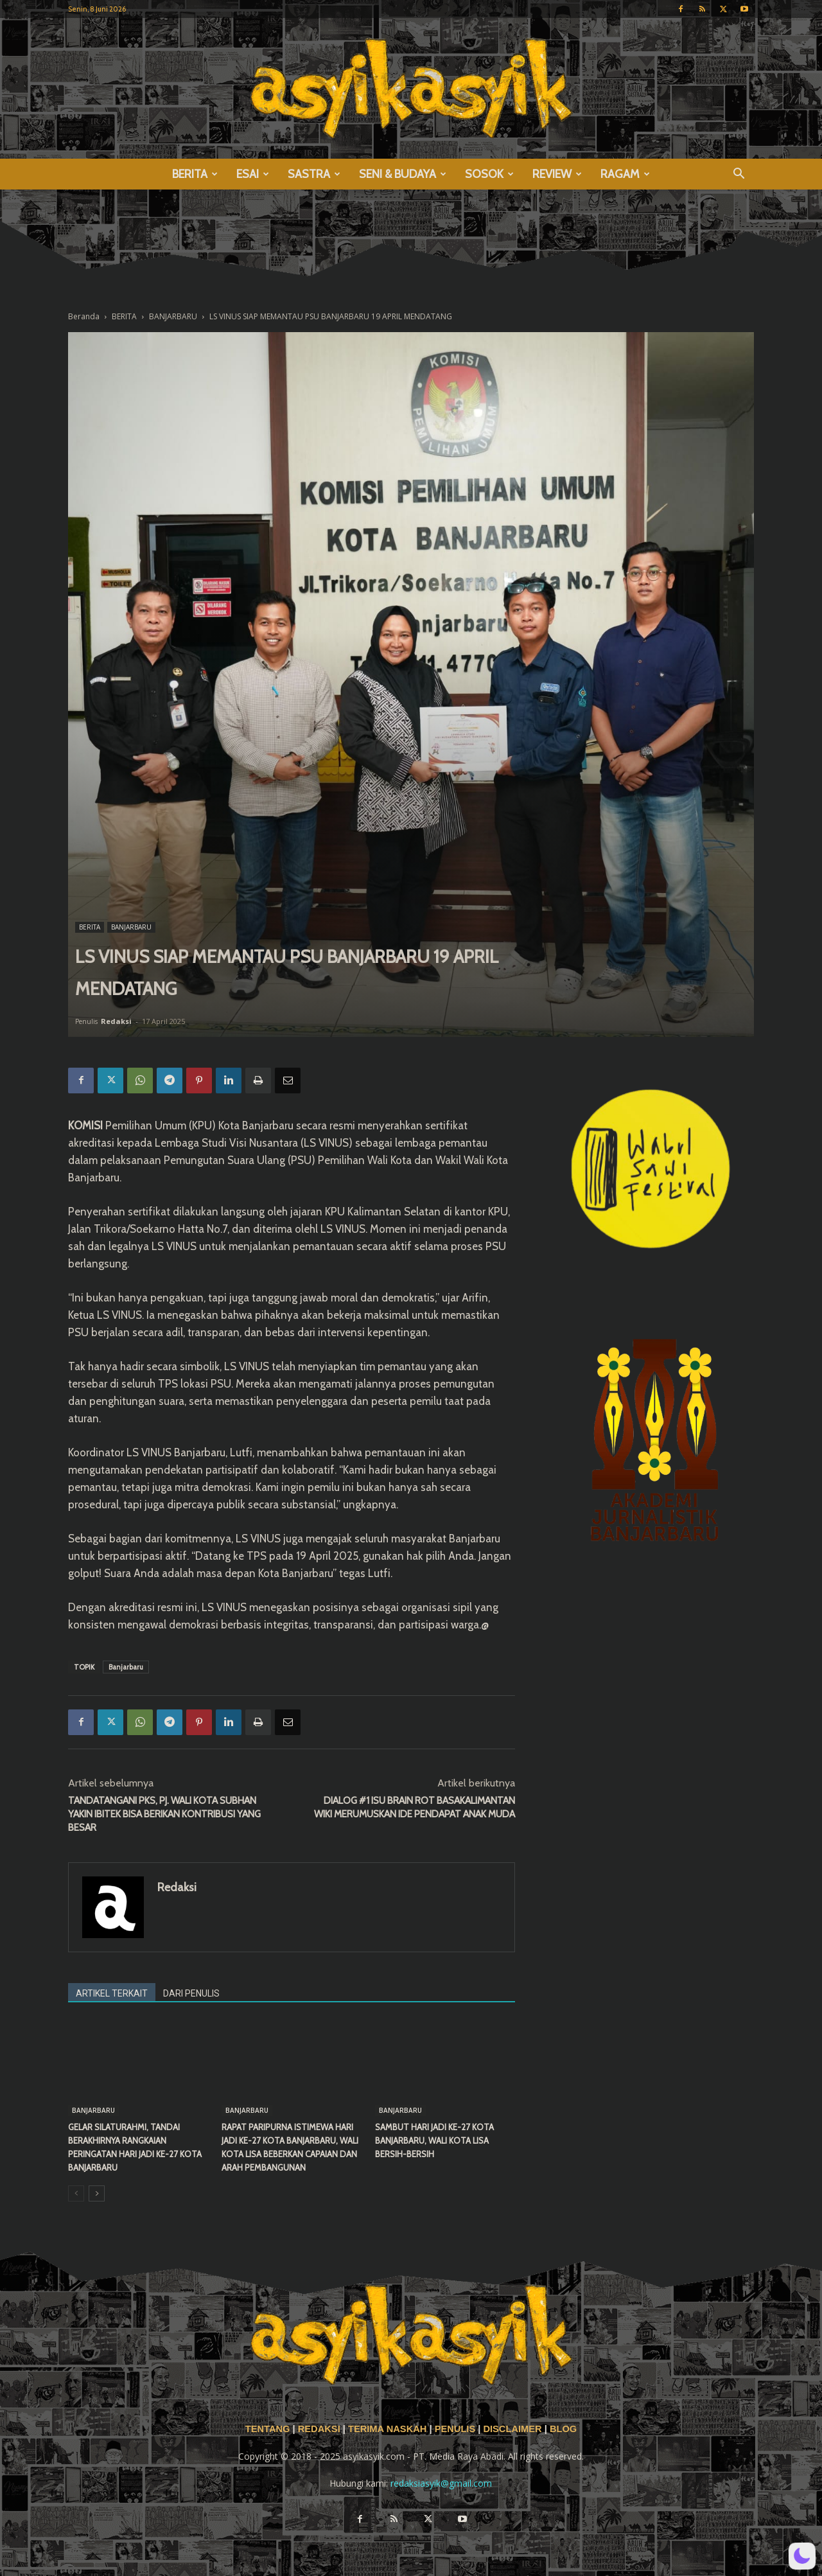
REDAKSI (319, 2429)
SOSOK (489, 174)
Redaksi (116, 1021)
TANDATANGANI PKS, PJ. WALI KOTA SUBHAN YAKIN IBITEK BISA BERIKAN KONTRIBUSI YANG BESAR (164, 1814)
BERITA (195, 174)
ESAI (252, 174)
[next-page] (97, 2193)
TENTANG (269, 2429)
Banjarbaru (126, 1667)
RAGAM (625, 174)
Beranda (84, 316)
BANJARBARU (173, 316)
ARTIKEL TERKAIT (112, 1993)
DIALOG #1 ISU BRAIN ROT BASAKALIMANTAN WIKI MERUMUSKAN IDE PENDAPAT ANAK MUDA (414, 1807)
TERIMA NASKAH (388, 2429)
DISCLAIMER (512, 2429)
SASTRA (314, 174)
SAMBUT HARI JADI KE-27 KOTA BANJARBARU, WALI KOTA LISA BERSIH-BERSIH (434, 2140)
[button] (738, 175)
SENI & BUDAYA (402, 174)
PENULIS (456, 2429)
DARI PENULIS (191, 1993)
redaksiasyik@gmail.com (441, 2483)
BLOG (563, 2429)
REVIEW (557, 174)
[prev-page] (76, 2193)
